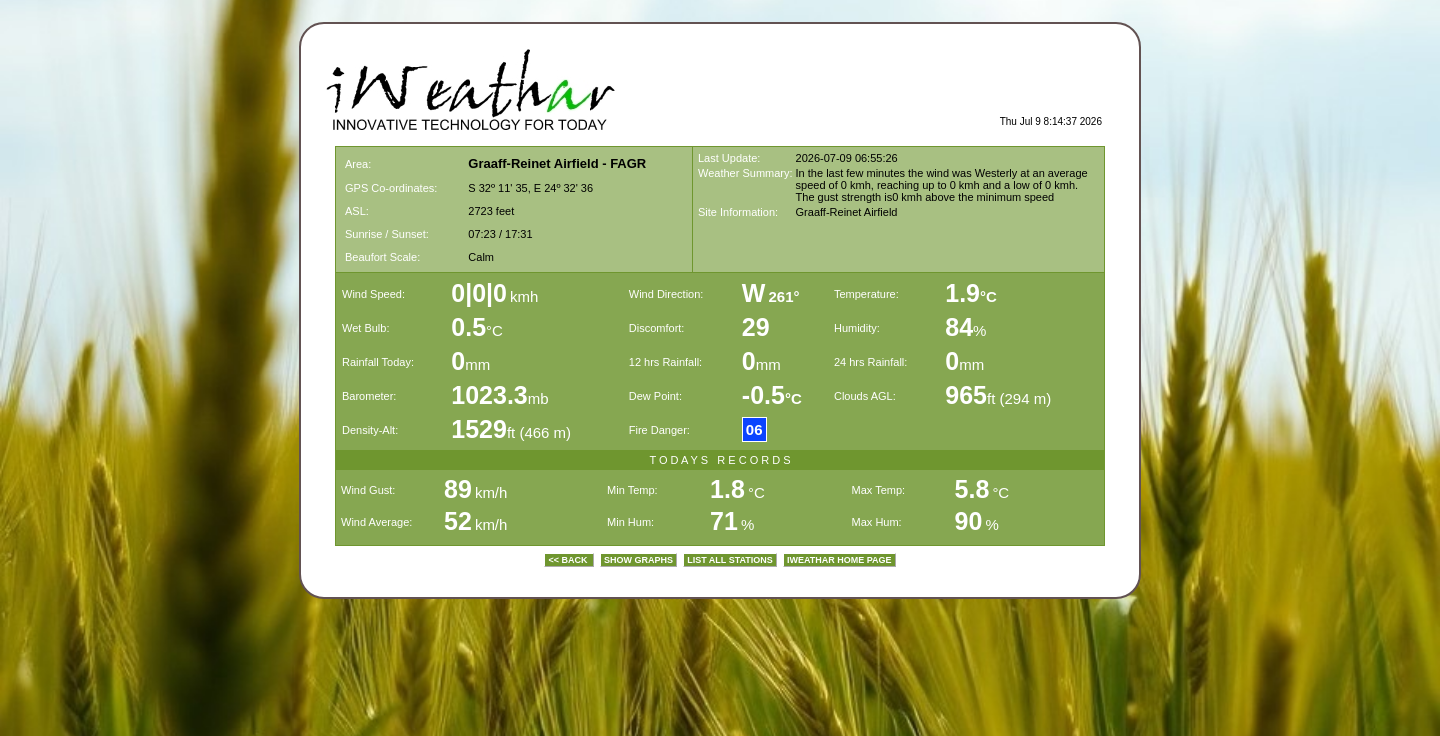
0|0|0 (479, 293)
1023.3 (489, 395)
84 (959, 327)
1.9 (971, 293)
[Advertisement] (868, 86)
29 (756, 327)
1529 (479, 429)
